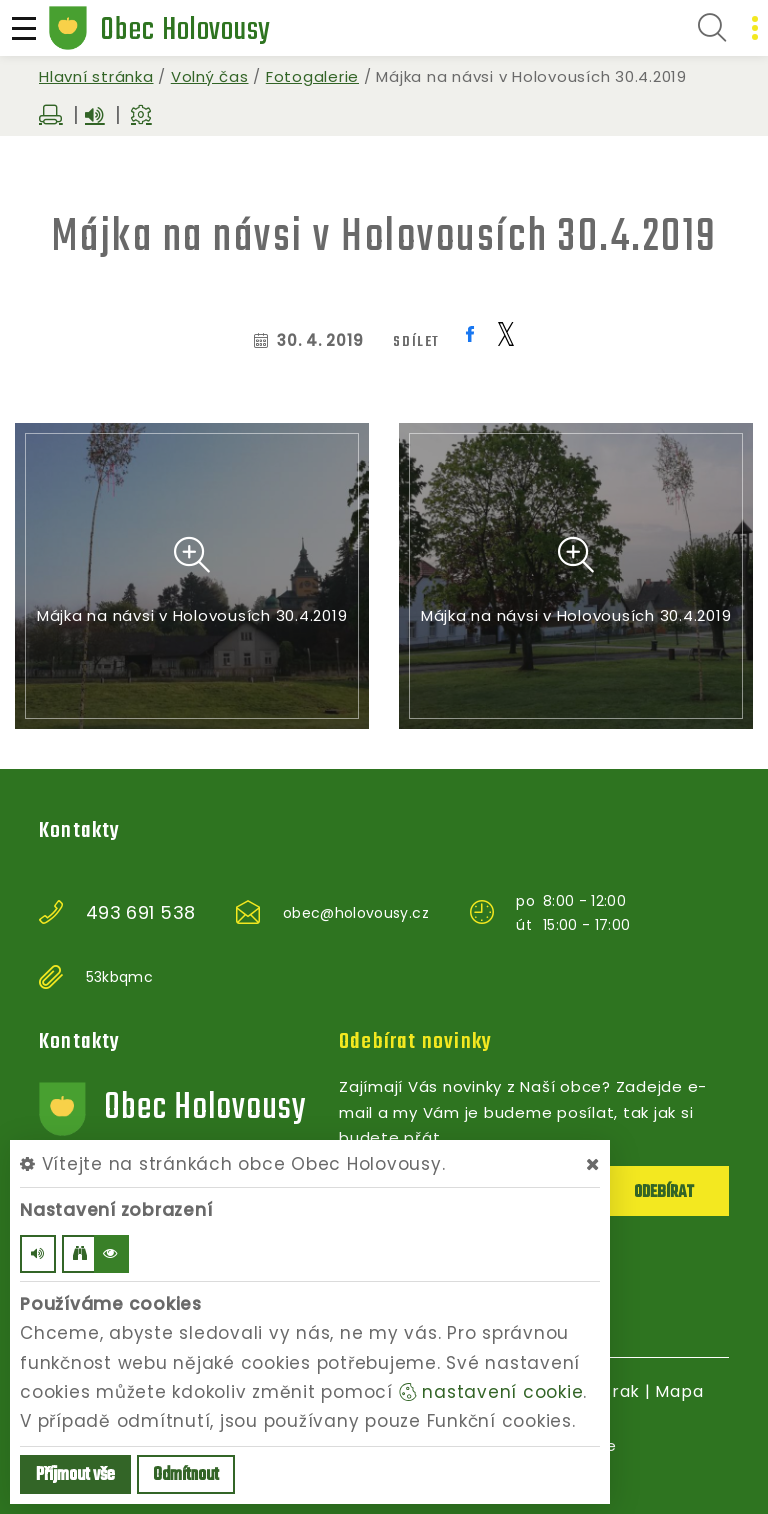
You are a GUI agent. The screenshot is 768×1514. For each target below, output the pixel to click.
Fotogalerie (312, 76)
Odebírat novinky (415, 1042)
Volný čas (210, 76)
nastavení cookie (491, 1392)
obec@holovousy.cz (356, 913)
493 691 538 (141, 913)
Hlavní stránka (96, 76)
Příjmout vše (75, 1475)
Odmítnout (186, 1475)
